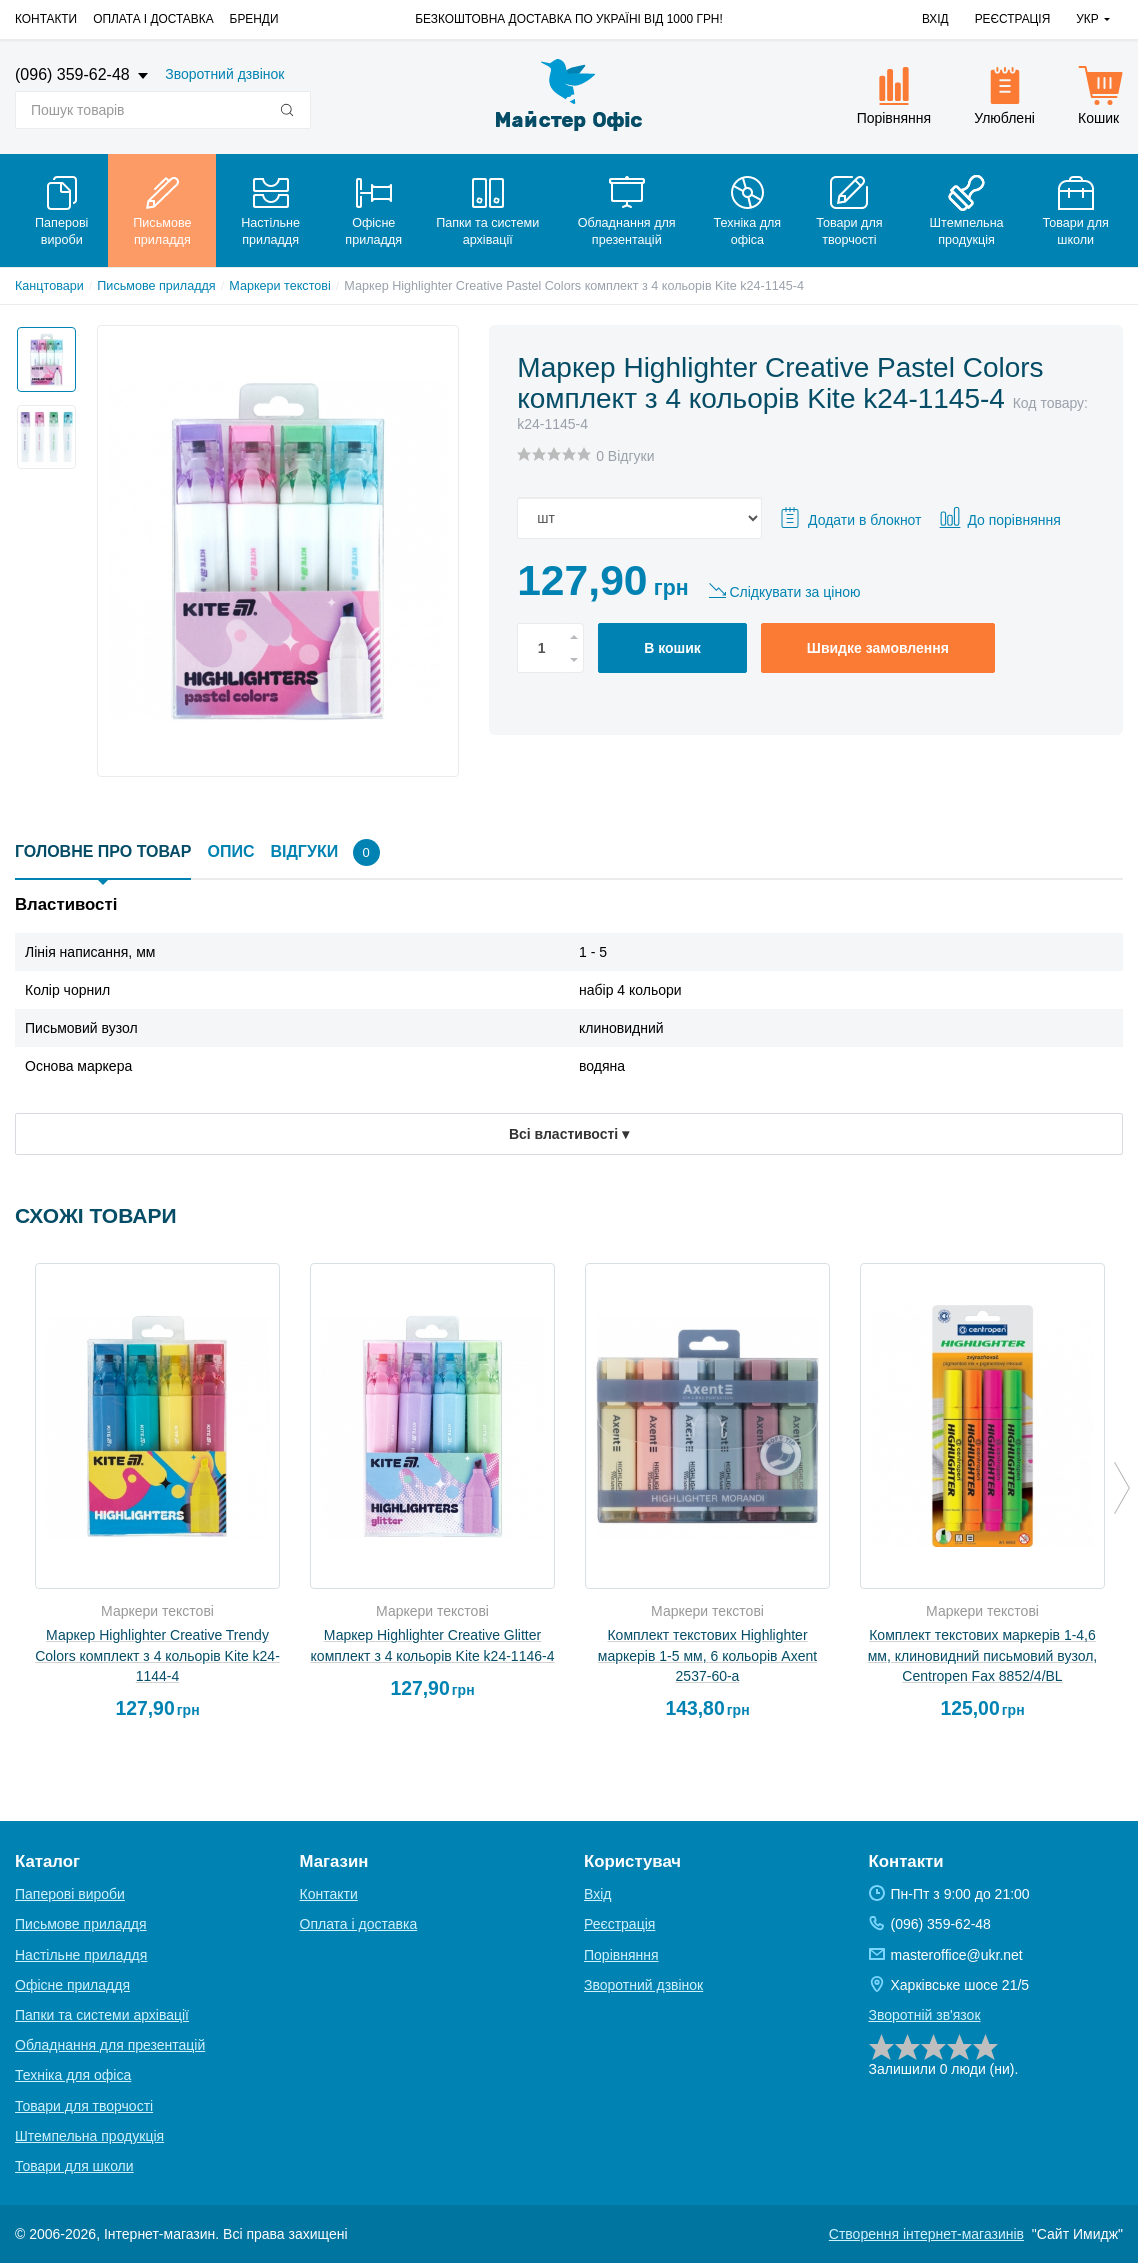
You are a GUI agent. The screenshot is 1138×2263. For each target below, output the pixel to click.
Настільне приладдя (81, 1955)
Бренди (254, 19)
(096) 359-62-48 (74, 74)
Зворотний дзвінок (224, 74)
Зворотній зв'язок (925, 2015)
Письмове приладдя (156, 286)
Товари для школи (74, 2166)
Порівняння (621, 1955)
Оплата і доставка (153, 19)
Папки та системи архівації (102, 2015)
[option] (41, 354)
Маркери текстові (280, 286)
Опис (230, 851)
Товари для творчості (84, 2106)
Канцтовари (49, 286)
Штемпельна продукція (89, 2136)
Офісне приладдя (72, 1985)
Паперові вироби (70, 1894)
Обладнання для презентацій (110, 2045)
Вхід (935, 19)
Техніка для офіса (73, 2075)
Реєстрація (1013, 19)
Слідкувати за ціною (794, 592)
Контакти (46, 19)
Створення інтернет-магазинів (926, 2234)
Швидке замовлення (878, 648)
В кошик (672, 648)
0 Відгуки (625, 456)
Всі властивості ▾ (569, 1134)
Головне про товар (103, 851)
